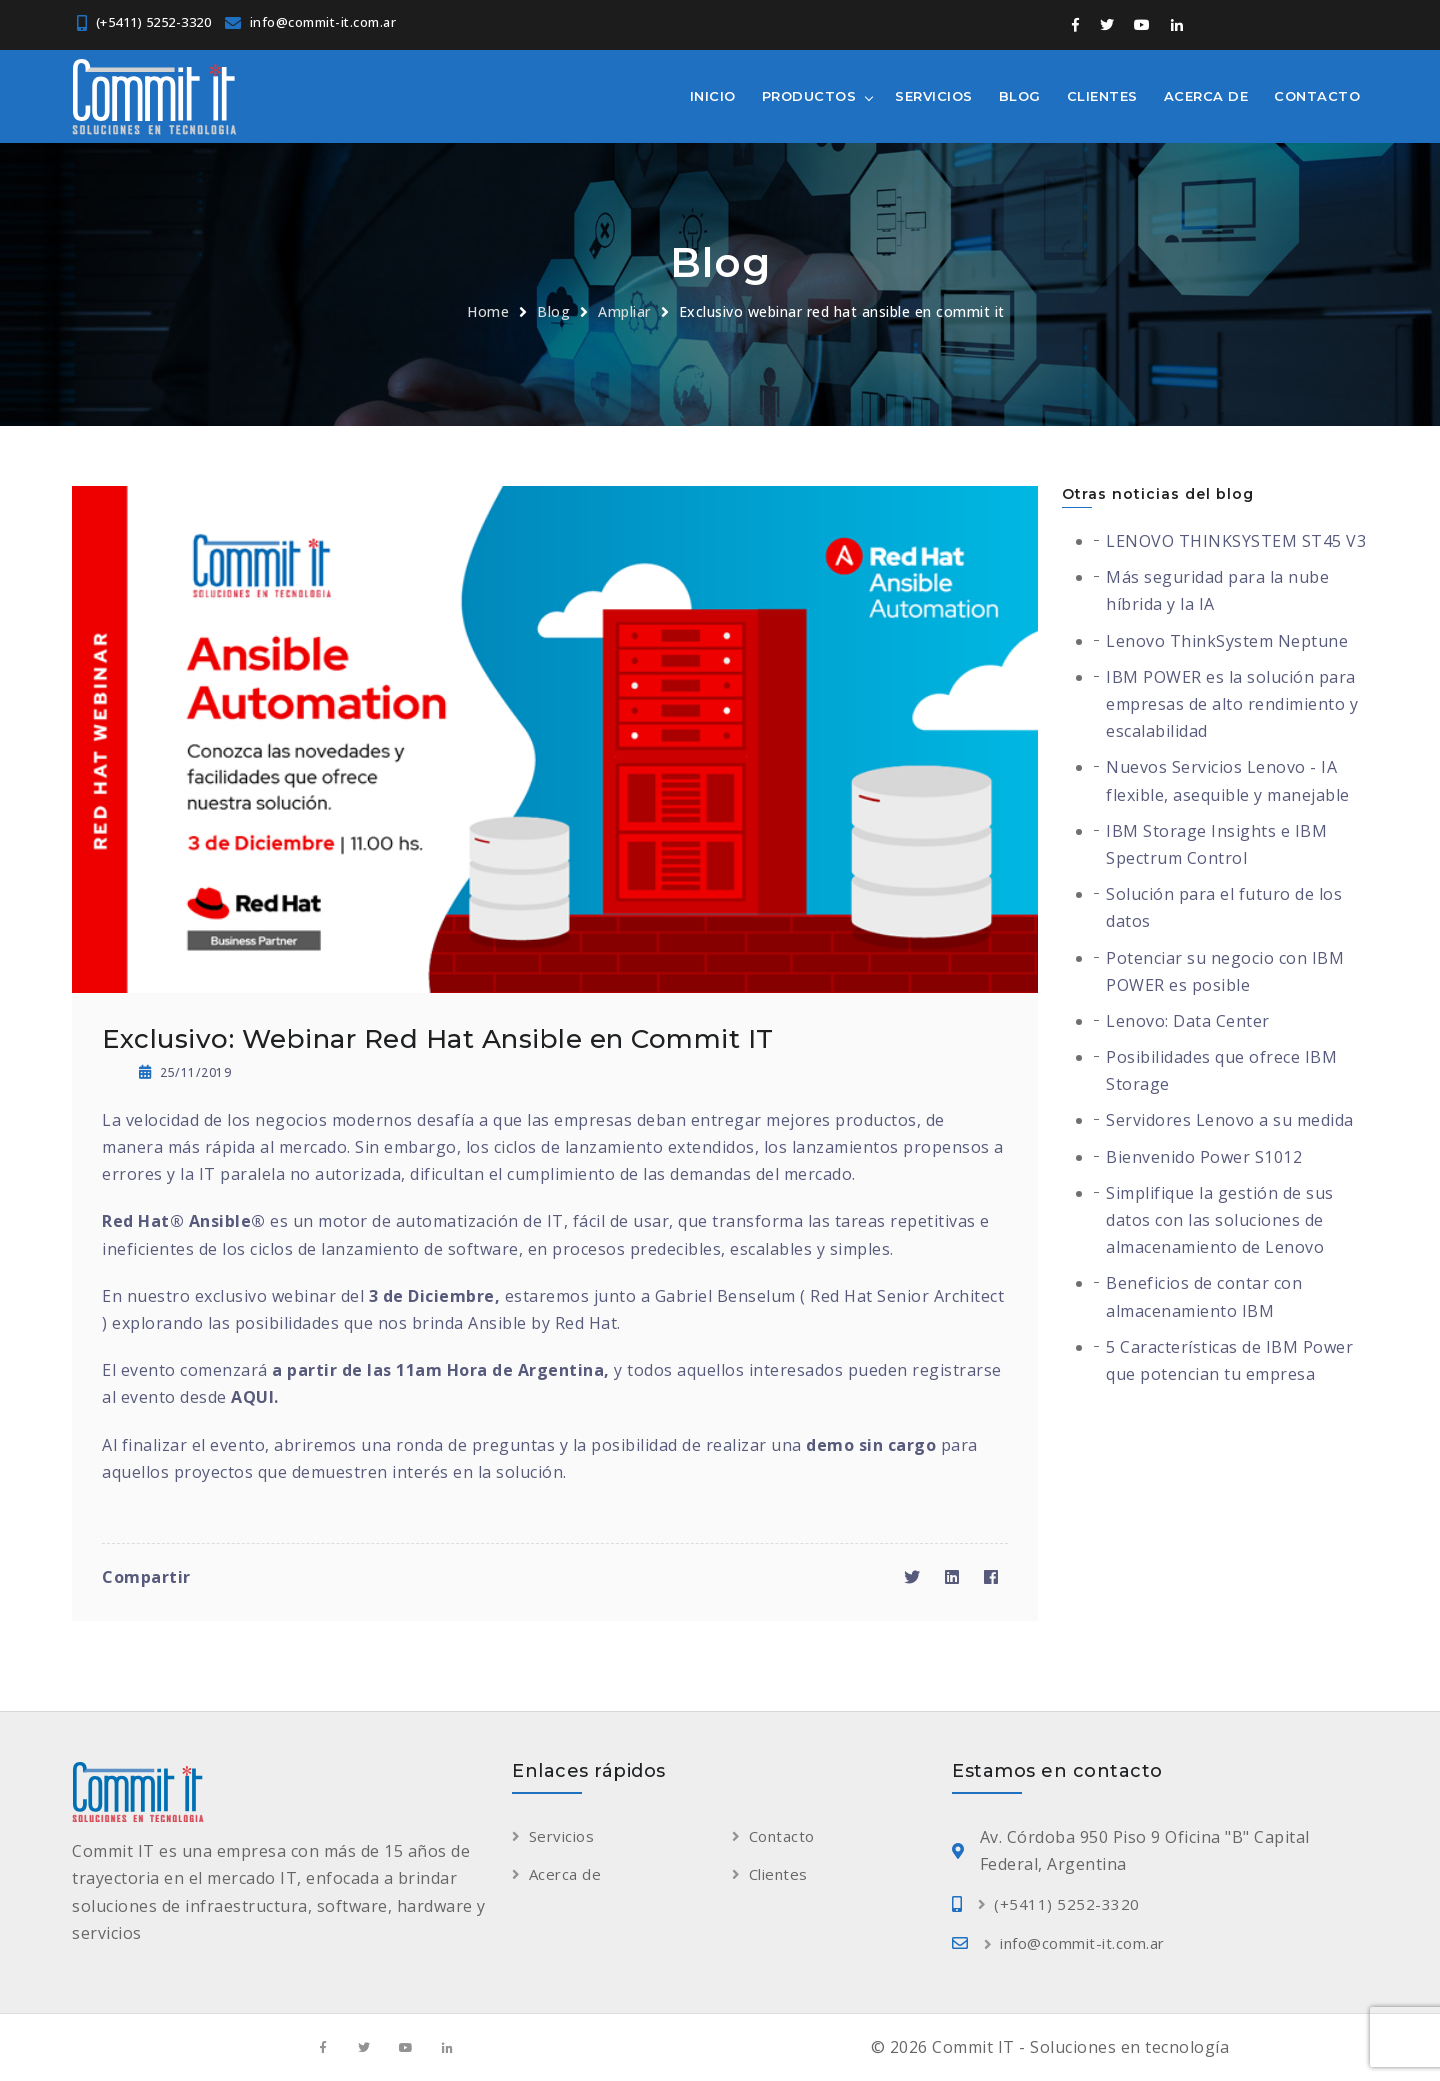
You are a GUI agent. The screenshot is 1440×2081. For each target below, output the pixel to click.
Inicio (713, 96)
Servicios (934, 96)
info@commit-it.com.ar (323, 22)
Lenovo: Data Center (1188, 1021)
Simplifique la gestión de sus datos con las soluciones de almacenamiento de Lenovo (1220, 1220)
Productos (809, 96)
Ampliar (624, 311)
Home (488, 311)
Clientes (1102, 96)
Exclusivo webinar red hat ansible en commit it (842, 311)
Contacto (1317, 96)
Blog (1020, 96)
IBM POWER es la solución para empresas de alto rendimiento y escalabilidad (1232, 704)
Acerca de (1206, 96)
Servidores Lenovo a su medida (1230, 1120)
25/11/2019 (185, 1072)
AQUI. (255, 1397)
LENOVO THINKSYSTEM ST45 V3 (1236, 541)
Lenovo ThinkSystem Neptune (1227, 641)
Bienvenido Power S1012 (1204, 1157)
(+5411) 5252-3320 (154, 22)
